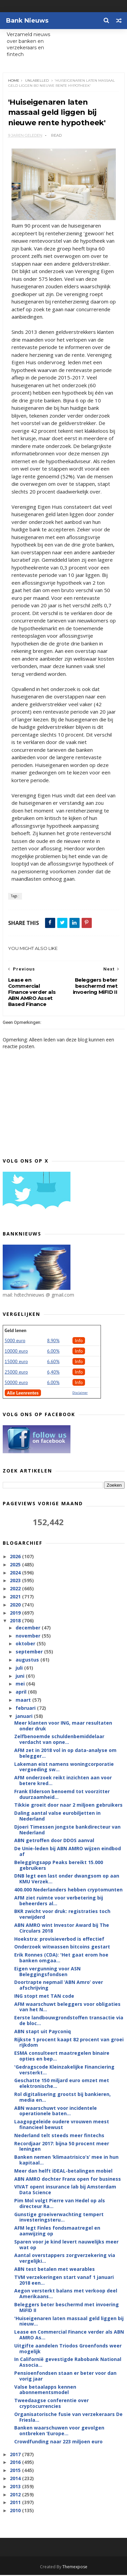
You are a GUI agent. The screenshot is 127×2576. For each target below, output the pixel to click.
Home (13, 81)
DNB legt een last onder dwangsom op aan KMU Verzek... (66, 1880)
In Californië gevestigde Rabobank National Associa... (67, 2363)
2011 (16, 2503)
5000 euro (15, 1341)
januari (25, 1717)
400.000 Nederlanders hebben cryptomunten (68, 1890)
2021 (16, 1597)
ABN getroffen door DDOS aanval (54, 1841)
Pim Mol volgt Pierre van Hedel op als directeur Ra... (59, 2204)
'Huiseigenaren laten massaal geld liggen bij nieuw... (69, 2322)
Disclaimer (80, 1393)
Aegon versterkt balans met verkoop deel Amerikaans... (65, 2294)
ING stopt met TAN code (44, 1997)
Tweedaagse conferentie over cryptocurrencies (51, 2404)
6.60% (53, 1362)
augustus (28, 1660)
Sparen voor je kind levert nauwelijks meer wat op (66, 2245)
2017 (16, 2455)
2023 (16, 1581)
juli (20, 1668)
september (30, 1652)
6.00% (53, 1352)
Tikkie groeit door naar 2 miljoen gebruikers (68, 1806)
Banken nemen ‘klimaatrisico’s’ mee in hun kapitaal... (66, 2161)
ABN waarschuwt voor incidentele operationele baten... (55, 2111)
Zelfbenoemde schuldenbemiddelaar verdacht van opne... (59, 1740)
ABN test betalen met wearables (54, 2270)
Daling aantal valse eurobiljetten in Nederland (57, 1817)
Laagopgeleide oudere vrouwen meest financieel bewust (61, 2125)
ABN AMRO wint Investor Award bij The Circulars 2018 (61, 1929)
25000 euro (16, 1373)
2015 (16, 2471)
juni (21, 1676)
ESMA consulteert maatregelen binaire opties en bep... (61, 2057)
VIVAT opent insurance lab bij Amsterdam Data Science (65, 2190)
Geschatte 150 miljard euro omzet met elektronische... (61, 2084)
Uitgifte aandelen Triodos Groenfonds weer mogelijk (68, 2349)
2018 (16, 1621)
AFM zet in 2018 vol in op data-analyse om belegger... (65, 1754)
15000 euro (16, 1362)
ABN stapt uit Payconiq (42, 2032)
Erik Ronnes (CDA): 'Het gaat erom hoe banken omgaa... (61, 1959)
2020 (16, 1605)
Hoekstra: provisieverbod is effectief (59, 1939)
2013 (16, 2487)
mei (21, 1684)
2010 (16, 2511)
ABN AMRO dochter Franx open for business (67, 2179)
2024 (16, 1573)
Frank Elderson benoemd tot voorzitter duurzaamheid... (62, 1795)
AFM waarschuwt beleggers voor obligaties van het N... (67, 2007)
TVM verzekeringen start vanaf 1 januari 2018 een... (64, 2281)
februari (26, 1708)
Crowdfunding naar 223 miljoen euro (58, 2442)
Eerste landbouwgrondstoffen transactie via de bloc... (68, 2021)
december (29, 1628)
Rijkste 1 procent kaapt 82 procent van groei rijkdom (69, 2043)
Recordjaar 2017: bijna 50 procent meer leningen (61, 2147)
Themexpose (74, 2568)
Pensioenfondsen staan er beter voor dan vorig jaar (65, 2377)
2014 (16, 2479)
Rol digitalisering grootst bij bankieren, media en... (62, 2098)
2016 (16, 2463)
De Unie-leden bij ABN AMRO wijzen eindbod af (67, 1852)
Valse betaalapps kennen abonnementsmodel (45, 2390)
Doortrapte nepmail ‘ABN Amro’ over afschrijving (58, 1986)
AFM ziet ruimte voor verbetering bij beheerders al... (58, 1901)
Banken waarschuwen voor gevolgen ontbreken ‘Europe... (59, 2431)
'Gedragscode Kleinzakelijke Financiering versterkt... (64, 2071)
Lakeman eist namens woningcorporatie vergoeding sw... (64, 1767)
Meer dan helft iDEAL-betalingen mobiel (63, 2171)
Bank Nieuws (27, 20)
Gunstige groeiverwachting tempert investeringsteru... (59, 2218)
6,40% (53, 1373)
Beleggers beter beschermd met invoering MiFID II (66, 2308)
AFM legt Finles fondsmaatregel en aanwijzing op (57, 2232)
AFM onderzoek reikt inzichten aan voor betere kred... (63, 1781)
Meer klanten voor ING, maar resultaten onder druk (63, 1726)
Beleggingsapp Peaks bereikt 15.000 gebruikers (58, 1866)
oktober (26, 1644)
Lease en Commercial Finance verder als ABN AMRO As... (69, 2336)
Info (79, 1341)
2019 (16, 1613)
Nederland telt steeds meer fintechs (59, 2136)
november (29, 1636)
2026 (16, 1557)
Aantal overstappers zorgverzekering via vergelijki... (64, 2259)
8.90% (53, 1341)
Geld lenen (15, 1331)
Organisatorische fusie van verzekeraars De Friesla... (68, 2418)
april (22, 1693)
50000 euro (16, 1383)
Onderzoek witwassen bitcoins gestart (62, 1947)
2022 (16, 1589)
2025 (16, 1565)
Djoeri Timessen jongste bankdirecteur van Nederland (67, 1830)
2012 (16, 2495)
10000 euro (16, 1352)
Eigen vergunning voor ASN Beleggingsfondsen (47, 1972)
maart (24, 1701)
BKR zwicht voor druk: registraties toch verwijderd (62, 1915)
